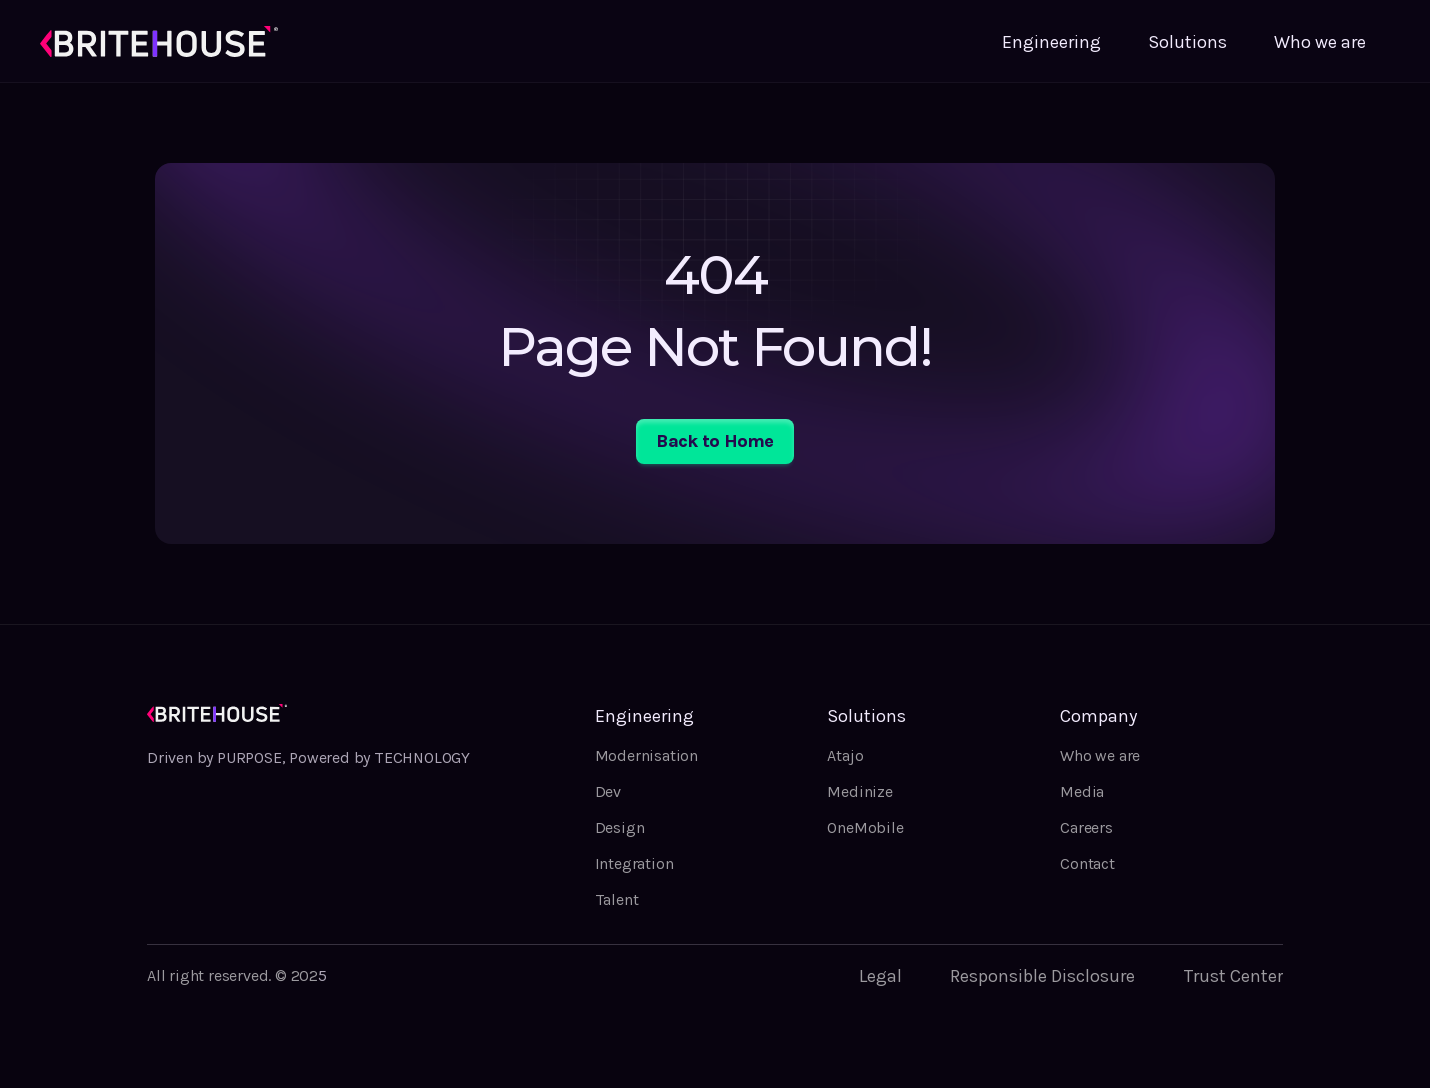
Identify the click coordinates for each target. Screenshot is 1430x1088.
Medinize (859, 791)
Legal (880, 976)
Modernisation (646, 755)
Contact (1087, 863)
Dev (608, 791)
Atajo (845, 755)
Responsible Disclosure (1042, 976)
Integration (634, 863)
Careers (1086, 827)
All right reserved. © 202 (232, 975)
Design (620, 827)
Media (1082, 791)
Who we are (1320, 42)
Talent (617, 899)
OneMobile (865, 827)
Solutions (1187, 42)
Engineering (1051, 42)
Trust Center (1233, 976)
